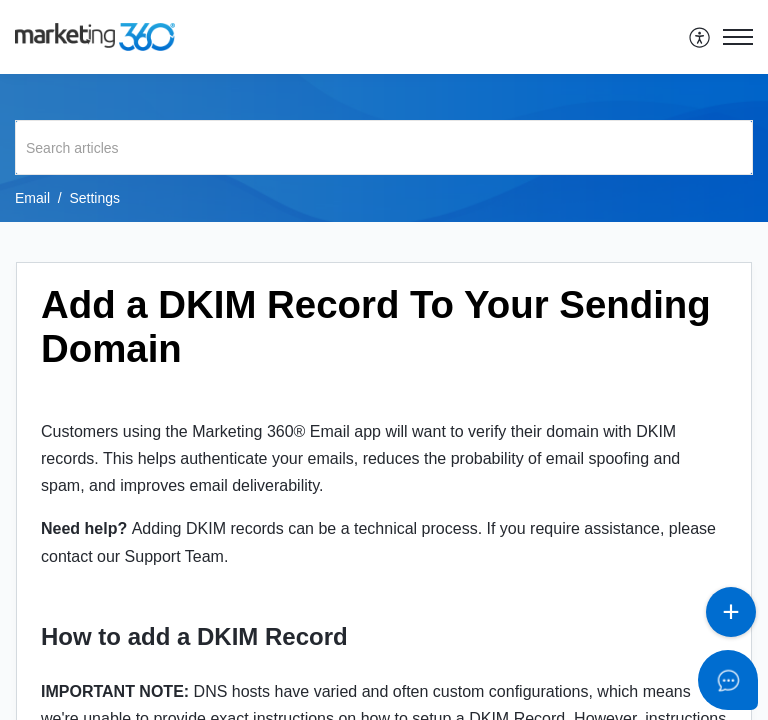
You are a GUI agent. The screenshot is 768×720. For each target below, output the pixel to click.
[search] (384, 147)
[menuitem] (700, 37)
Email (32, 198)
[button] (700, 37)
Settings (94, 198)
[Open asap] (728, 680)
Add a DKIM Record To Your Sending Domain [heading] (376, 326)
